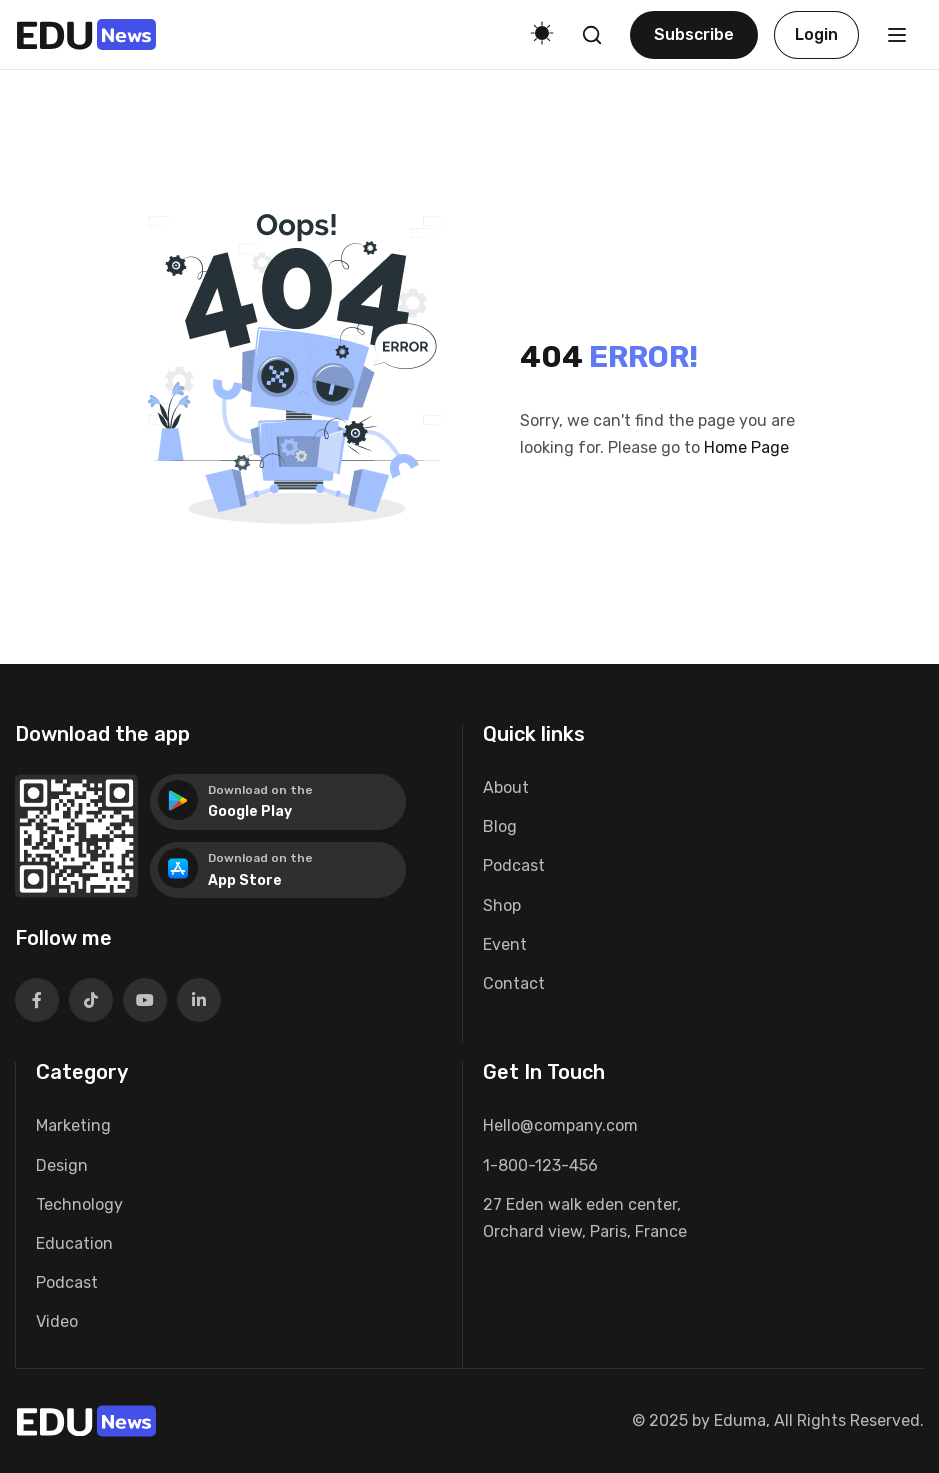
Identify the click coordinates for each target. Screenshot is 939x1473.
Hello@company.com (560, 1125)
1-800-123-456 (540, 1165)
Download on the (260, 790)
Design (62, 1165)
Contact (514, 983)
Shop (502, 905)
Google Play (250, 811)
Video (57, 1321)
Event (505, 944)
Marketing (73, 1125)
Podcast (514, 865)
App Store (245, 880)
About (506, 787)
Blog (500, 826)
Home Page (746, 447)
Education (74, 1243)
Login (816, 34)
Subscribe (694, 34)
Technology (79, 1204)
